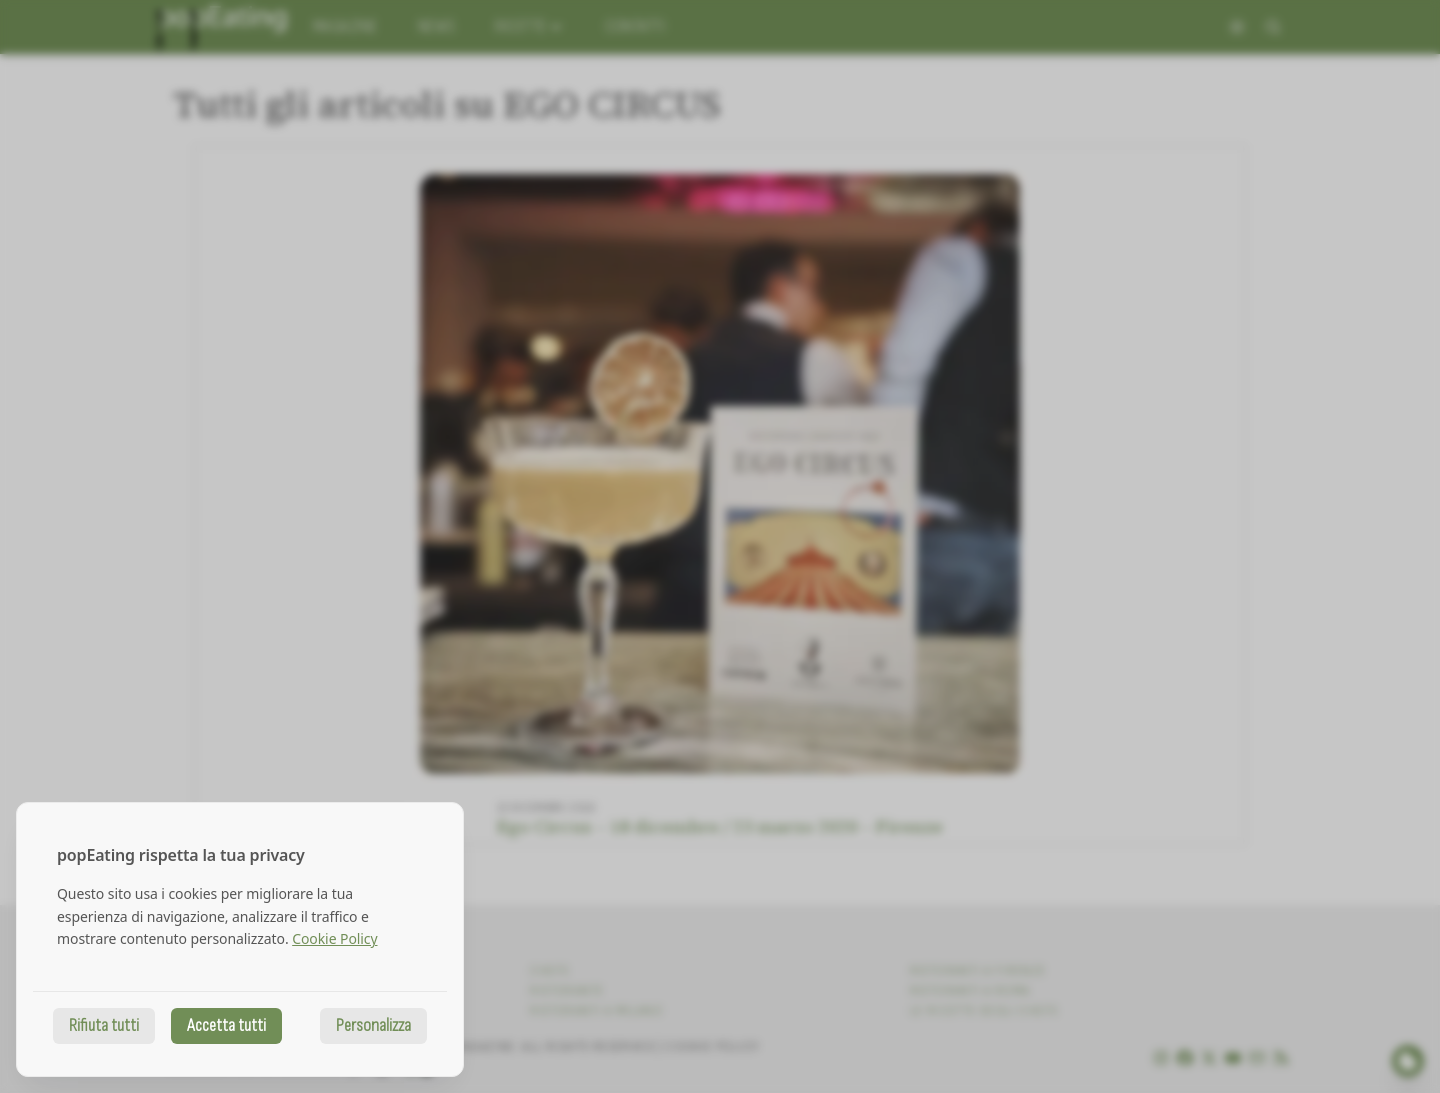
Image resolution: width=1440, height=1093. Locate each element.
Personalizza (373, 1025)
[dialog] (240, 939)
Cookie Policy (334, 938)
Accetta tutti (226, 1025)
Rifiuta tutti (104, 1025)
